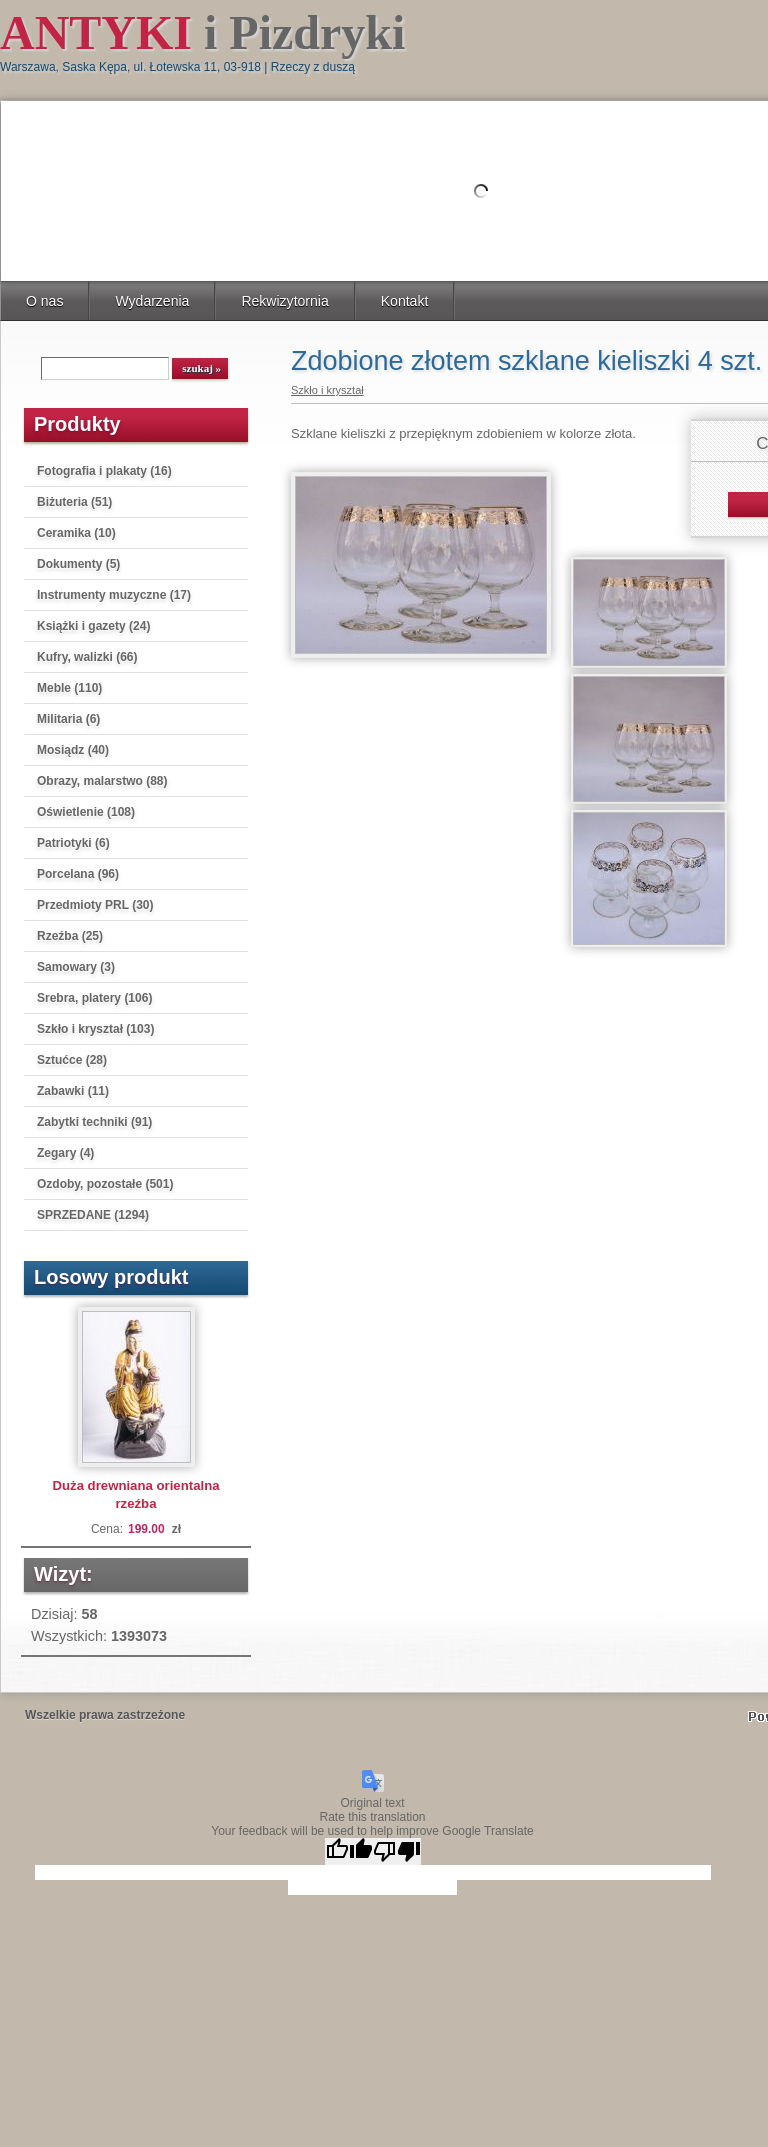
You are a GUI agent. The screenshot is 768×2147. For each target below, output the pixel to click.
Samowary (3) (76, 967)
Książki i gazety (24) (93, 626)
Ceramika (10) (76, 533)
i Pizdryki (202, 32)
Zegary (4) (65, 1153)
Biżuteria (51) (74, 502)
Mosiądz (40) (73, 750)
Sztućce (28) (72, 1060)
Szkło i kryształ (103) (95, 1029)
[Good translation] (349, 1851)
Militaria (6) (68, 719)
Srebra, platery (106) (94, 998)
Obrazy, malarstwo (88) (102, 781)
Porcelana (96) (78, 874)
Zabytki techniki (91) (94, 1122)
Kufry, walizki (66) (87, 657)
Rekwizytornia (284, 301)
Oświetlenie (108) (86, 812)
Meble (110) (69, 688)
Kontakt (405, 301)
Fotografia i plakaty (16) (104, 471)
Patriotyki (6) (73, 843)
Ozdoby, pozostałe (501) (105, 1184)
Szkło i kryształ (327, 390)
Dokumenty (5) (78, 564)
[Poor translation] (397, 1851)
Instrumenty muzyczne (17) (114, 595)
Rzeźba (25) (70, 936)
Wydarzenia (152, 301)
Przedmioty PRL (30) (95, 905)
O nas (44, 301)
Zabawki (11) (73, 1091)
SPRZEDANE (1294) (93, 1215)
